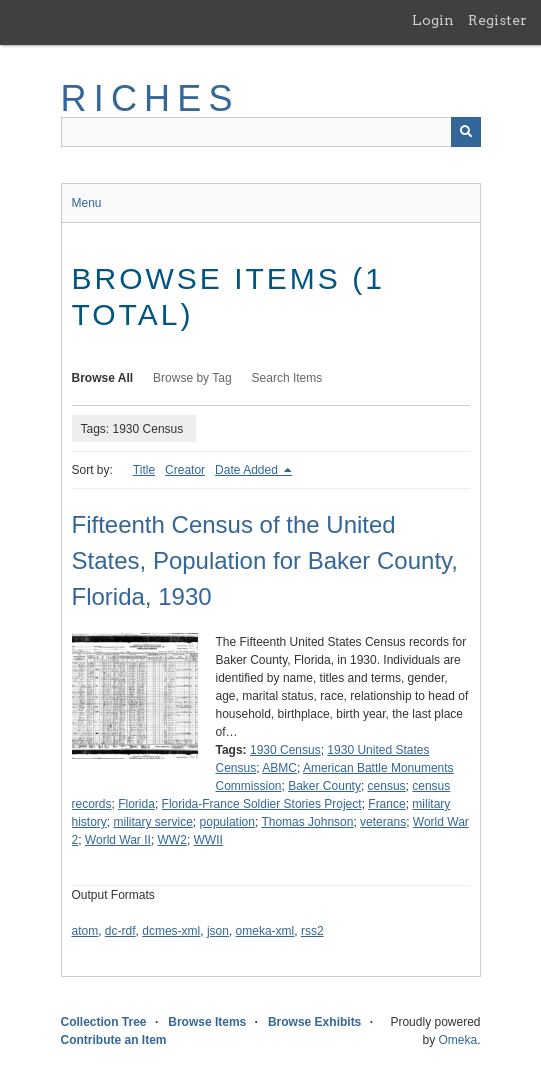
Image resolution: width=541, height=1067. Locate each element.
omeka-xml (265, 931)
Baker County (324, 786)
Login (433, 20)
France (386, 804)
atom (85, 931)
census (387, 786)
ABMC (279, 768)
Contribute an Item (114, 1040)
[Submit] (466, 132)
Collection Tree (104, 1022)
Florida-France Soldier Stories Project (262, 804)
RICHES (150, 98)
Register (497, 20)
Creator (185, 470)
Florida (136, 804)
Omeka (457, 1040)
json (218, 931)
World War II (118, 840)
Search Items (287, 378)
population (227, 822)
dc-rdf (120, 931)
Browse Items (207, 1022)
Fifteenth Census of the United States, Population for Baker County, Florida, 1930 (265, 560)
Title (144, 470)
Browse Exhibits (314, 1022)
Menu (87, 203)
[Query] (271, 132)
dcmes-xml (171, 931)
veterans (383, 822)
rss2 (312, 931)
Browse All (103, 378)
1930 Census (285, 750)
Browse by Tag (192, 378)
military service (153, 822)
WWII (208, 840)
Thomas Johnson (307, 822)
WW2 (172, 840)
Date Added (248, 470)
